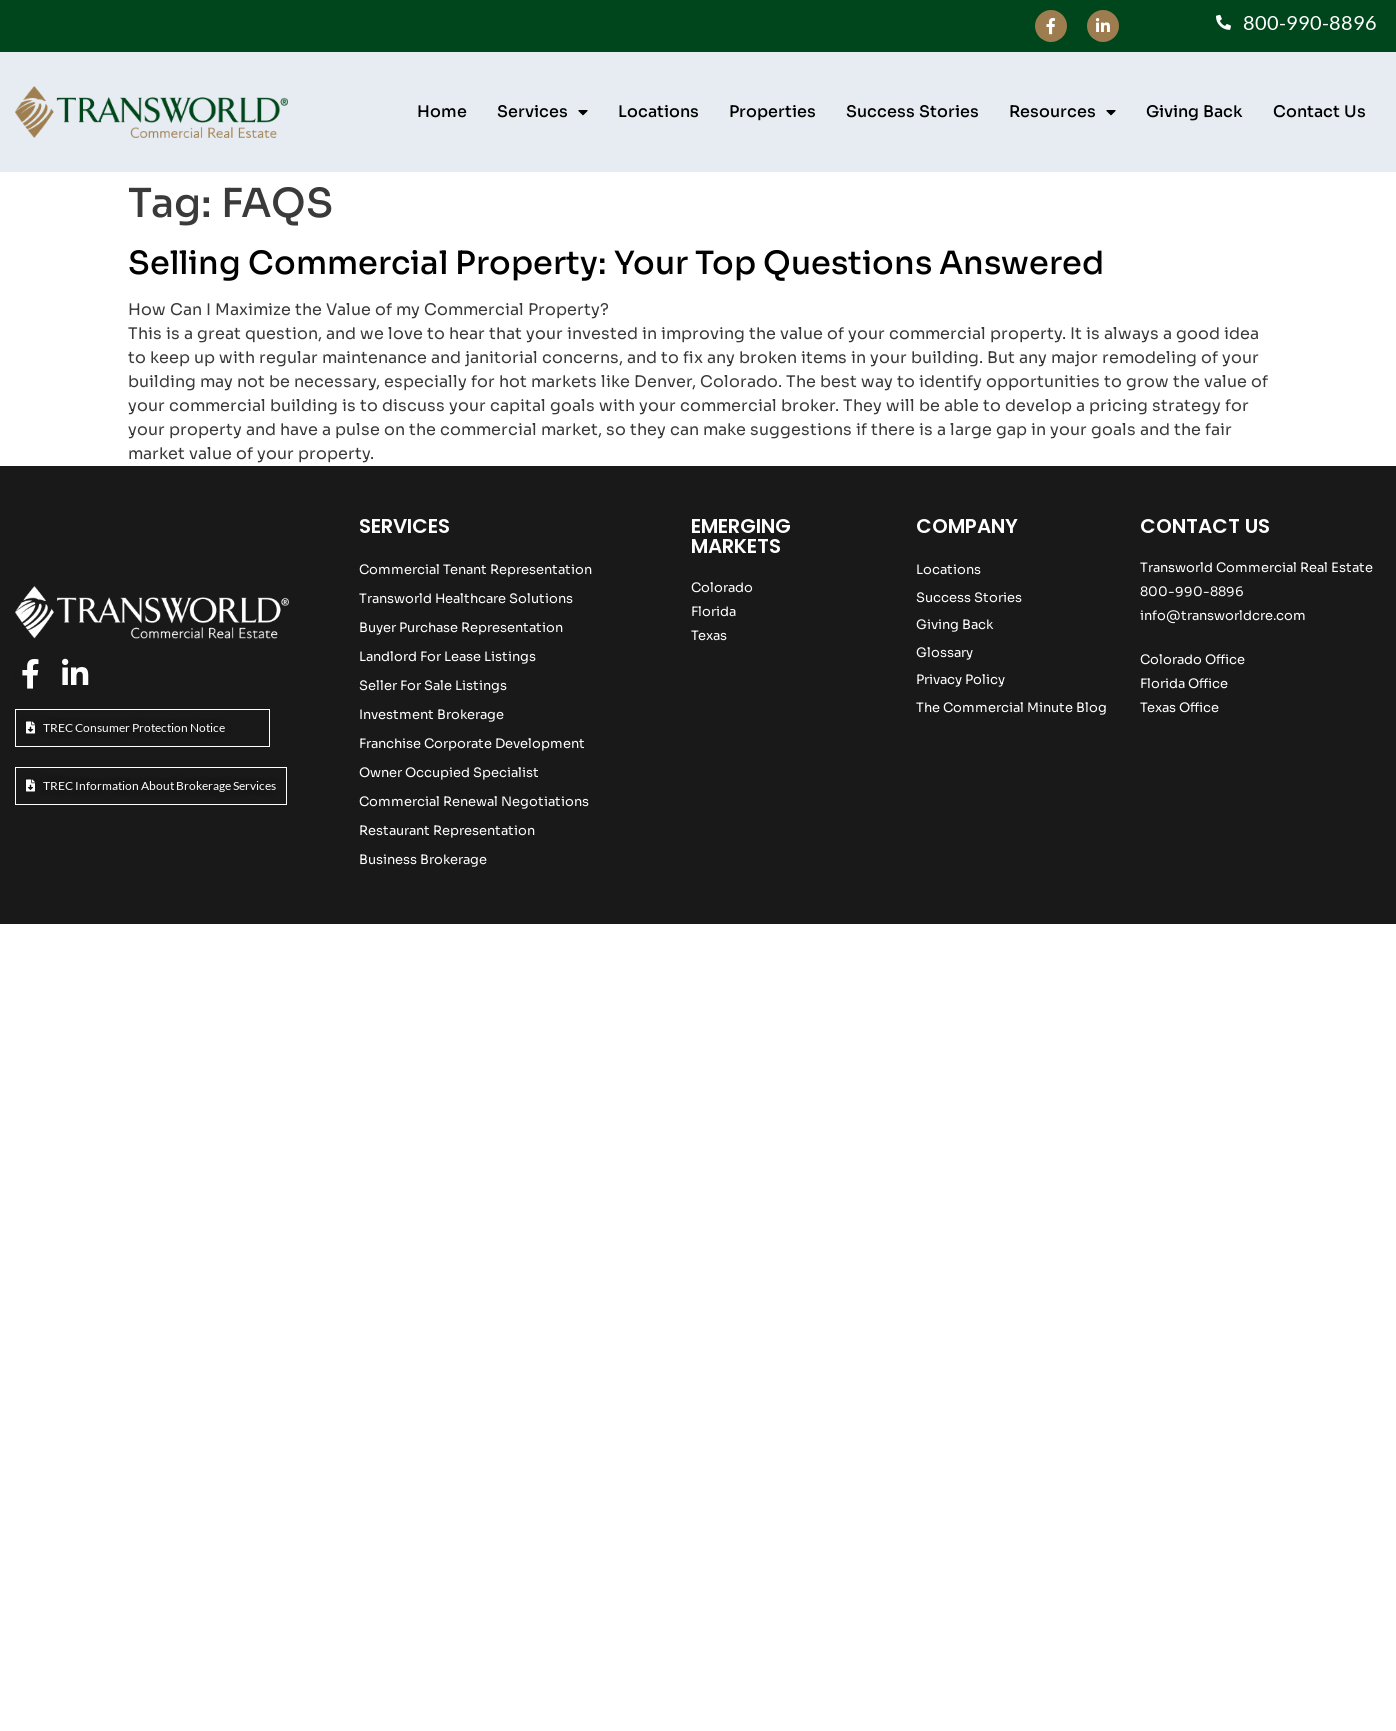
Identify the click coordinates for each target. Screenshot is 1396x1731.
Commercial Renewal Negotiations (474, 801)
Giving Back (1194, 111)
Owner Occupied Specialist (449, 772)
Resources (1062, 112)
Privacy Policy (960, 679)
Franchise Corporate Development (472, 743)
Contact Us (1319, 111)
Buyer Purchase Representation (461, 627)
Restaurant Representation (447, 830)
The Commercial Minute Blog (1011, 707)
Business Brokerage (423, 859)
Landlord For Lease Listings (447, 656)
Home (442, 111)
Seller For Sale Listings (433, 685)
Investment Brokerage (431, 714)
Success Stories (912, 111)
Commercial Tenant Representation (475, 569)
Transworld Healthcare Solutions (466, 598)
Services (542, 112)
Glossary (944, 652)
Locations (658, 111)
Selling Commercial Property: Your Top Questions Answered (616, 263)
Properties (772, 111)
